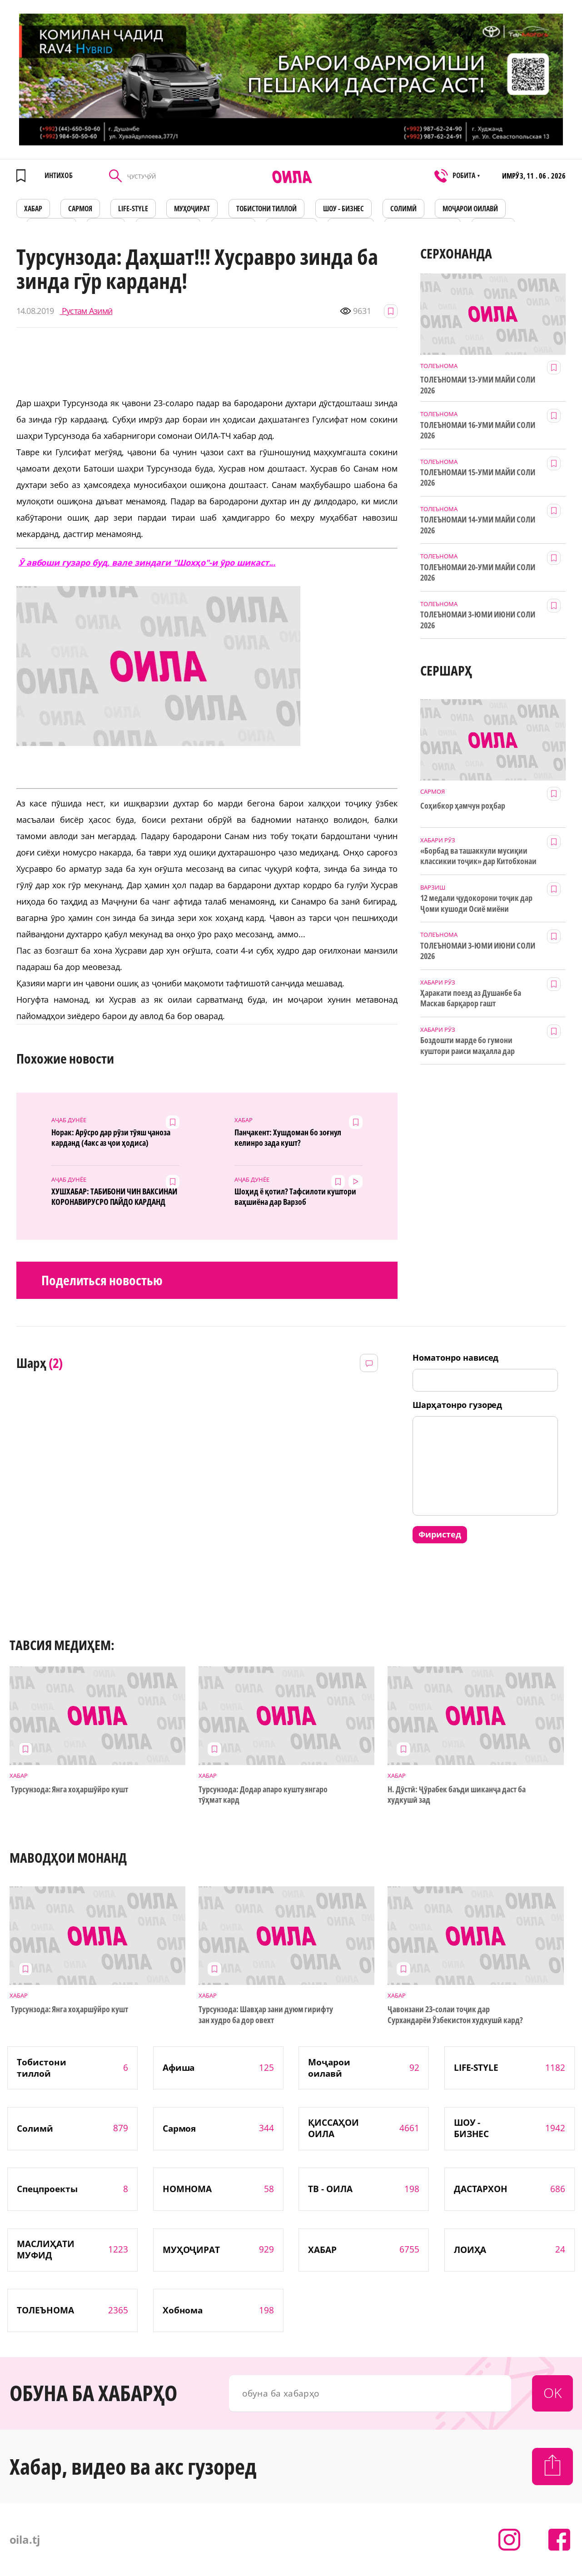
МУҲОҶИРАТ (192, 209)
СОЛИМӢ (403, 209)
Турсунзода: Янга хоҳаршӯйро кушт (69, 1789)
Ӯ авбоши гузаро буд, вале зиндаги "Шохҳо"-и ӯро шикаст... (147, 562)
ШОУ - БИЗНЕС (343, 209)
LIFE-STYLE (133, 209)
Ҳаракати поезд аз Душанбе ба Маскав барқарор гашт (470, 998)
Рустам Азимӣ (86, 311)
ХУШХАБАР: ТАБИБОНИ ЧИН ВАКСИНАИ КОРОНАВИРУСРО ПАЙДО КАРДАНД (114, 1196)
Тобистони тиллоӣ (266, 209)
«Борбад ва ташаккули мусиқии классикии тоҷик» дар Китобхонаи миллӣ (478, 856)
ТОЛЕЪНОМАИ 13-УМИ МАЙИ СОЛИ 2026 (477, 384)
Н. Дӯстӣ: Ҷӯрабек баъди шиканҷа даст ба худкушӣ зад (456, 1794)
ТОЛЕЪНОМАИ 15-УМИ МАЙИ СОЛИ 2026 (477, 477)
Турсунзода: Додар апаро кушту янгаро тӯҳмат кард (263, 1794)
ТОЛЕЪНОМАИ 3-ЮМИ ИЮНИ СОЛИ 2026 (477, 619)
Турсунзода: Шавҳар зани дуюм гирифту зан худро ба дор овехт (266, 2014)
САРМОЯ (80, 209)
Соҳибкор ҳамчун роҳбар (462, 806)
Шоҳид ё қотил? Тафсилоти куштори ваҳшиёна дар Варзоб (295, 1196)
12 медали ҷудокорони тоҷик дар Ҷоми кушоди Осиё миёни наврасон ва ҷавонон (476, 904)
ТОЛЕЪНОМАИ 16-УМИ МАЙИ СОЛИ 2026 (477, 430)
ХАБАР (33, 209)
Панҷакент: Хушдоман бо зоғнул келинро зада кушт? (287, 1137)
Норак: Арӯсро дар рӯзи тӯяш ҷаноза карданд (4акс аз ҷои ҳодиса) (110, 1137)
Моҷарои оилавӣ (470, 209)
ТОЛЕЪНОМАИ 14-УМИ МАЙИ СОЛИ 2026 (477, 524)
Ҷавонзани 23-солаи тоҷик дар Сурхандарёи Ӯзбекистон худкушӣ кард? (455, 2014)
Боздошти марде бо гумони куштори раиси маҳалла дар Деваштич (467, 1046)
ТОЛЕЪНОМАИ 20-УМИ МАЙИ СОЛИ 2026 (477, 572)
